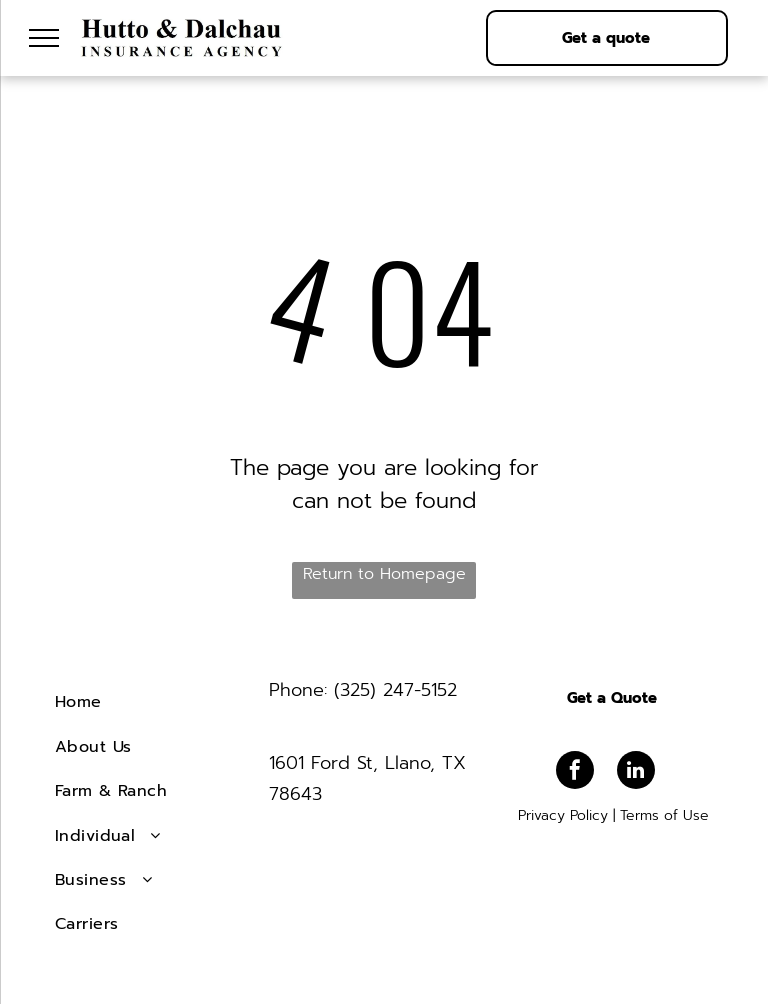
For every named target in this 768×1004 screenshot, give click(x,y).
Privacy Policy (563, 815)
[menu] (44, 38)
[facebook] (575, 772)
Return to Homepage (384, 574)
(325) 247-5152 (395, 690)
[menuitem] (155, 702)
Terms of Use (664, 815)
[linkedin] (636, 772)
